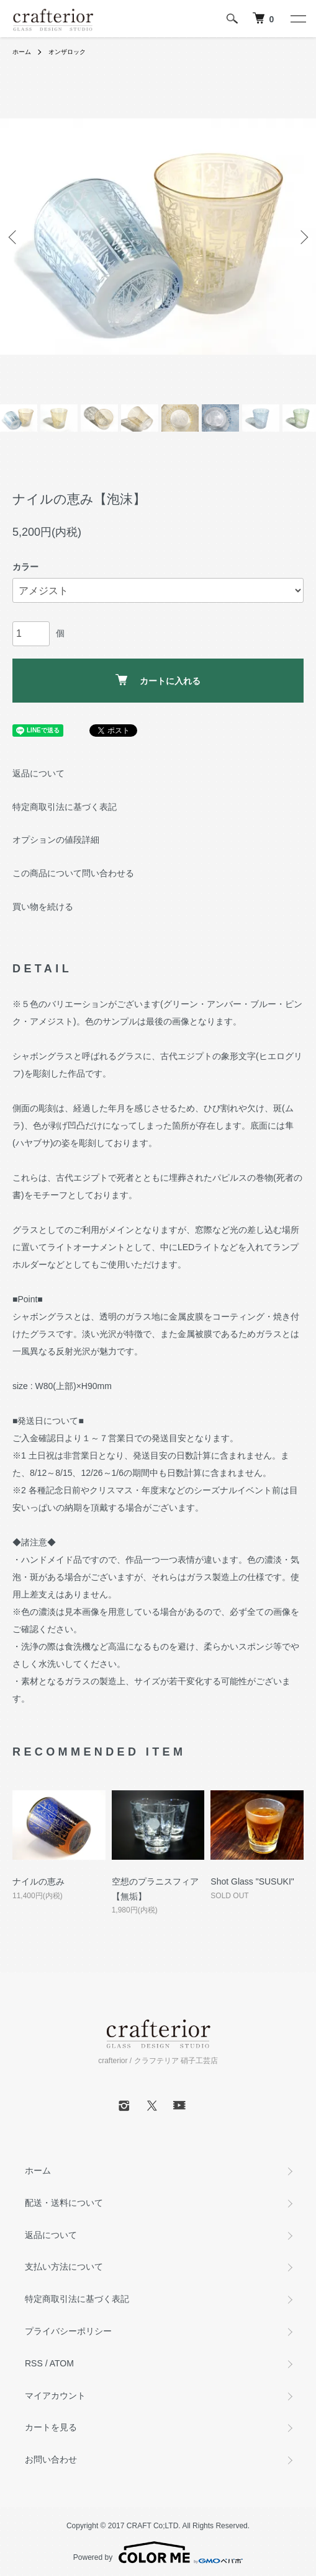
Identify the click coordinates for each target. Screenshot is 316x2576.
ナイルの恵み (38, 1881)
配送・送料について (64, 2203)
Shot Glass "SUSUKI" (252, 1881)
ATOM (62, 2363)
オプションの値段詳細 (55, 840)
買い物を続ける (42, 907)
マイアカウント (55, 2396)
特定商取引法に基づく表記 (64, 807)
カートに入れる (158, 680)
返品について (38, 773)
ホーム (21, 51)
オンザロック (67, 51)
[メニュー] (297, 18)
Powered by (158, 2552)
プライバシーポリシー (68, 2331)
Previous (14, 237)
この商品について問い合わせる (73, 873)
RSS (34, 2363)
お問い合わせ (51, 2459)
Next (302, 237)
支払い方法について (64, 2267)
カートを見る (51, 2427)
